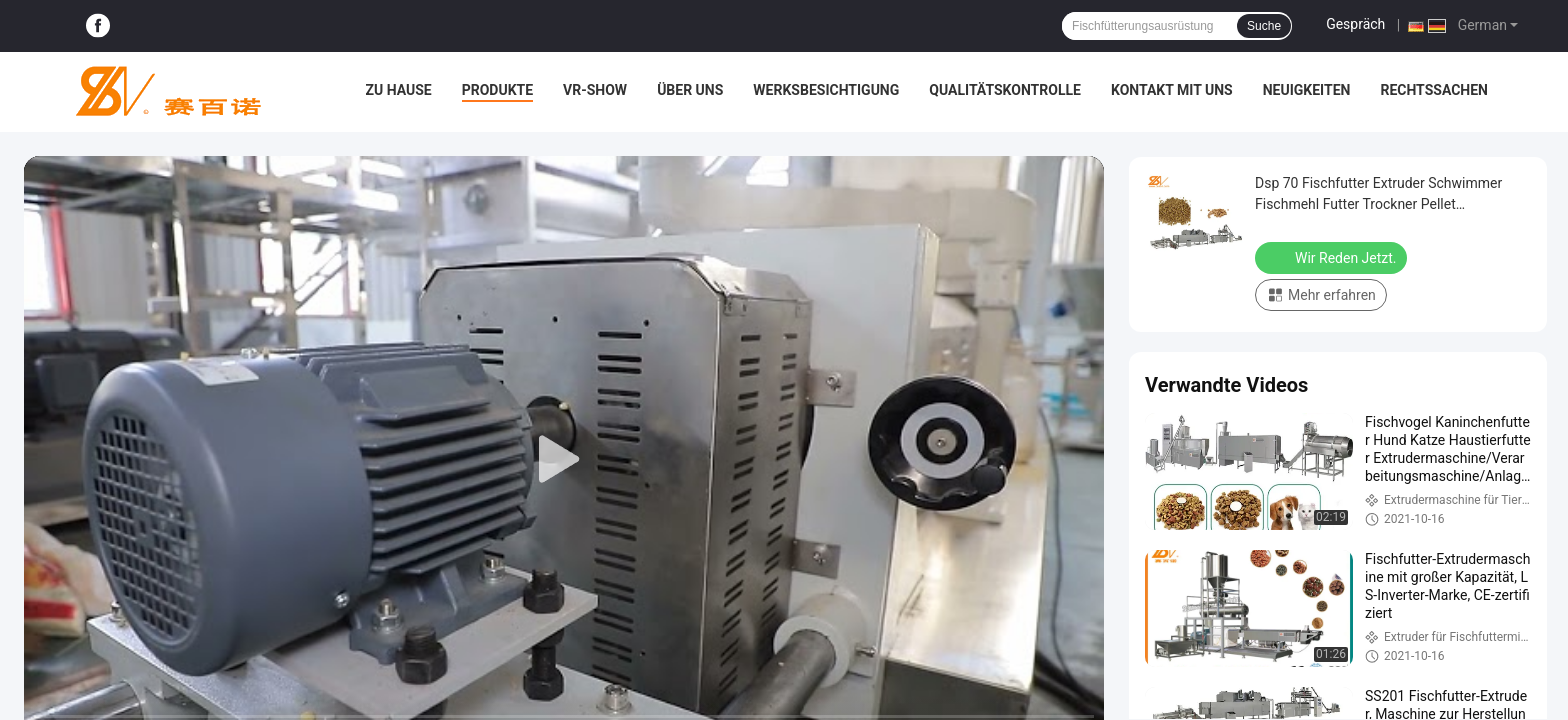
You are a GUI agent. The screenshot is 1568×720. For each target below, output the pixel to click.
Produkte (497, 90)
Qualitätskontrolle (1005, 90)
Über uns (690, 90)
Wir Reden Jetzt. (1333, 257)
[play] (564, 460)
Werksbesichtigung (826, 90)
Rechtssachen (1434, 90)
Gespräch (1355, 24)
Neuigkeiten (1307, 90)
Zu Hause (398, 90)
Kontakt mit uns (1172, 90)
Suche (1264, 26)
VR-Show (595, 90)
